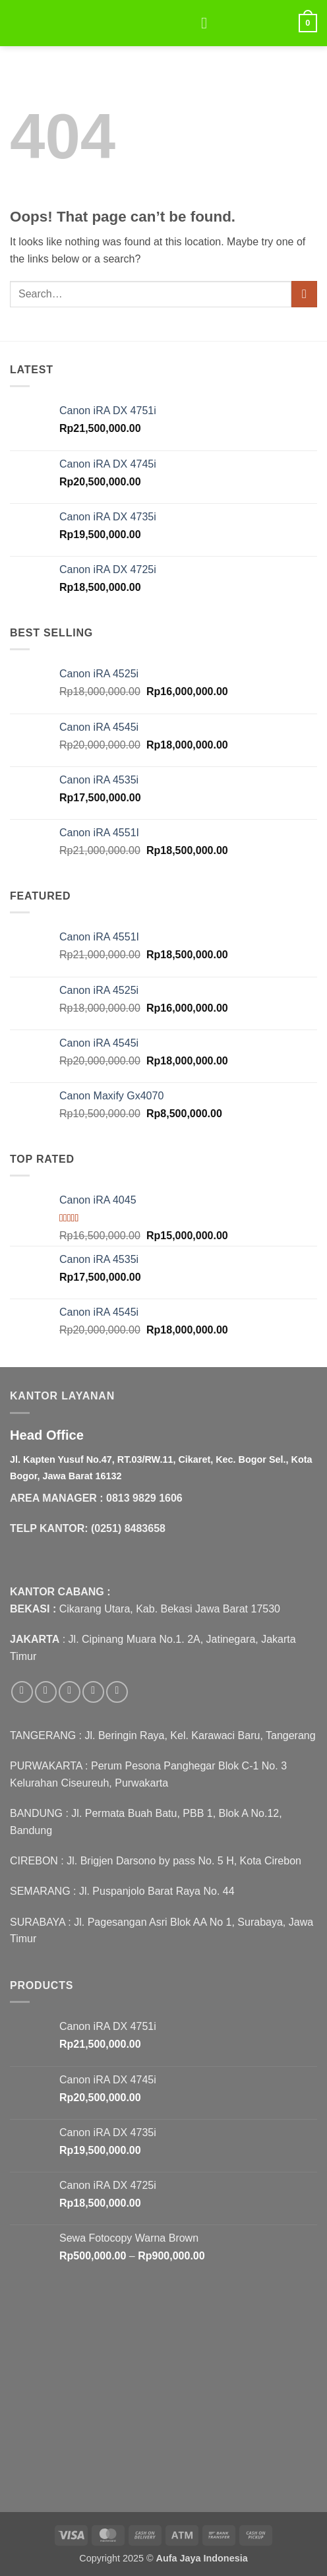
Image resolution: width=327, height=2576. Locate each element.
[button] (209, 23)
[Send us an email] (93, 1692)
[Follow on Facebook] (22, 1692)
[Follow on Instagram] (46, 1692)
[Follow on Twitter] (69, 1692)
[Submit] (304, 294)
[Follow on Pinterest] (117, 1692)
